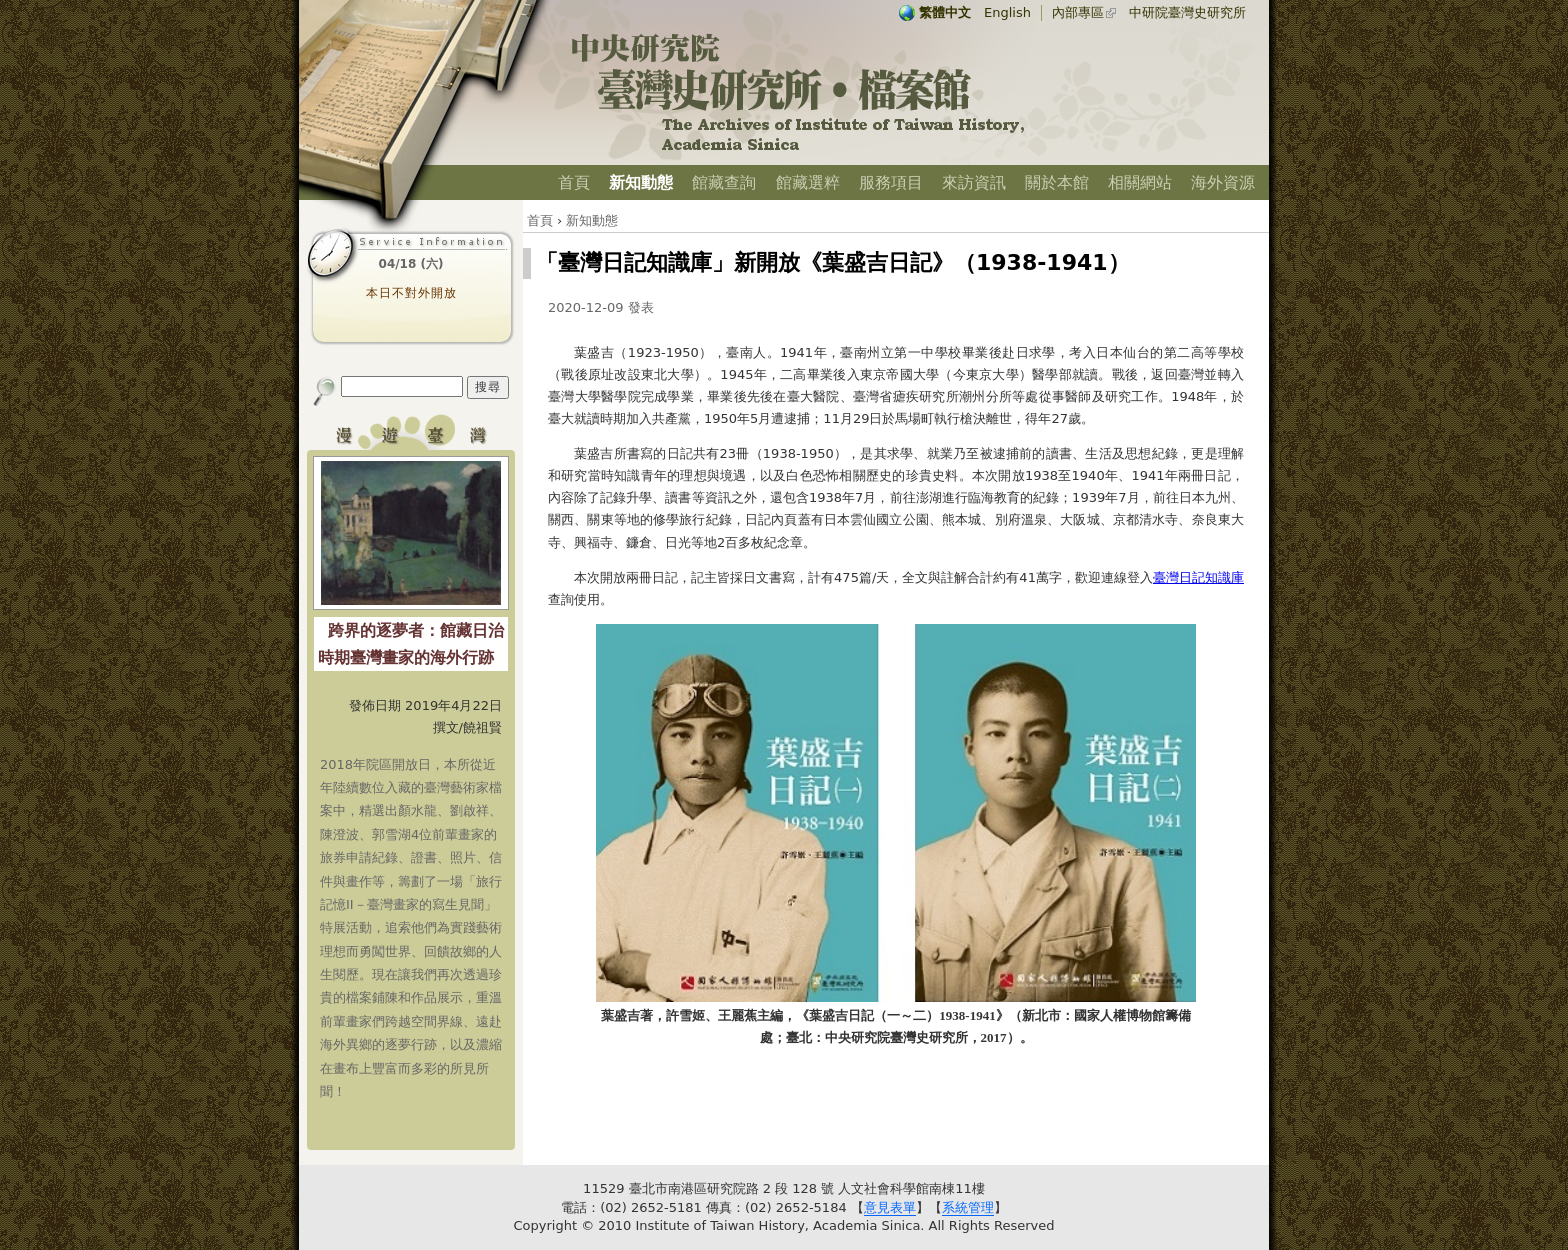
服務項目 (891, 182)
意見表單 (890, 1207)
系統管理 (968, 1207)
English (1007, 12)
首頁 (574, 182)
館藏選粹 (808, 182)
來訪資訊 (974, 182)
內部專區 (1078, 12)
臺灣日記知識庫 (1198, 577)
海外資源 (1223, 182)
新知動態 (641, 182)
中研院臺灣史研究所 (1187, 12)
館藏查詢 (724, 182)
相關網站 (1140, 182)
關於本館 (1057, 182)
